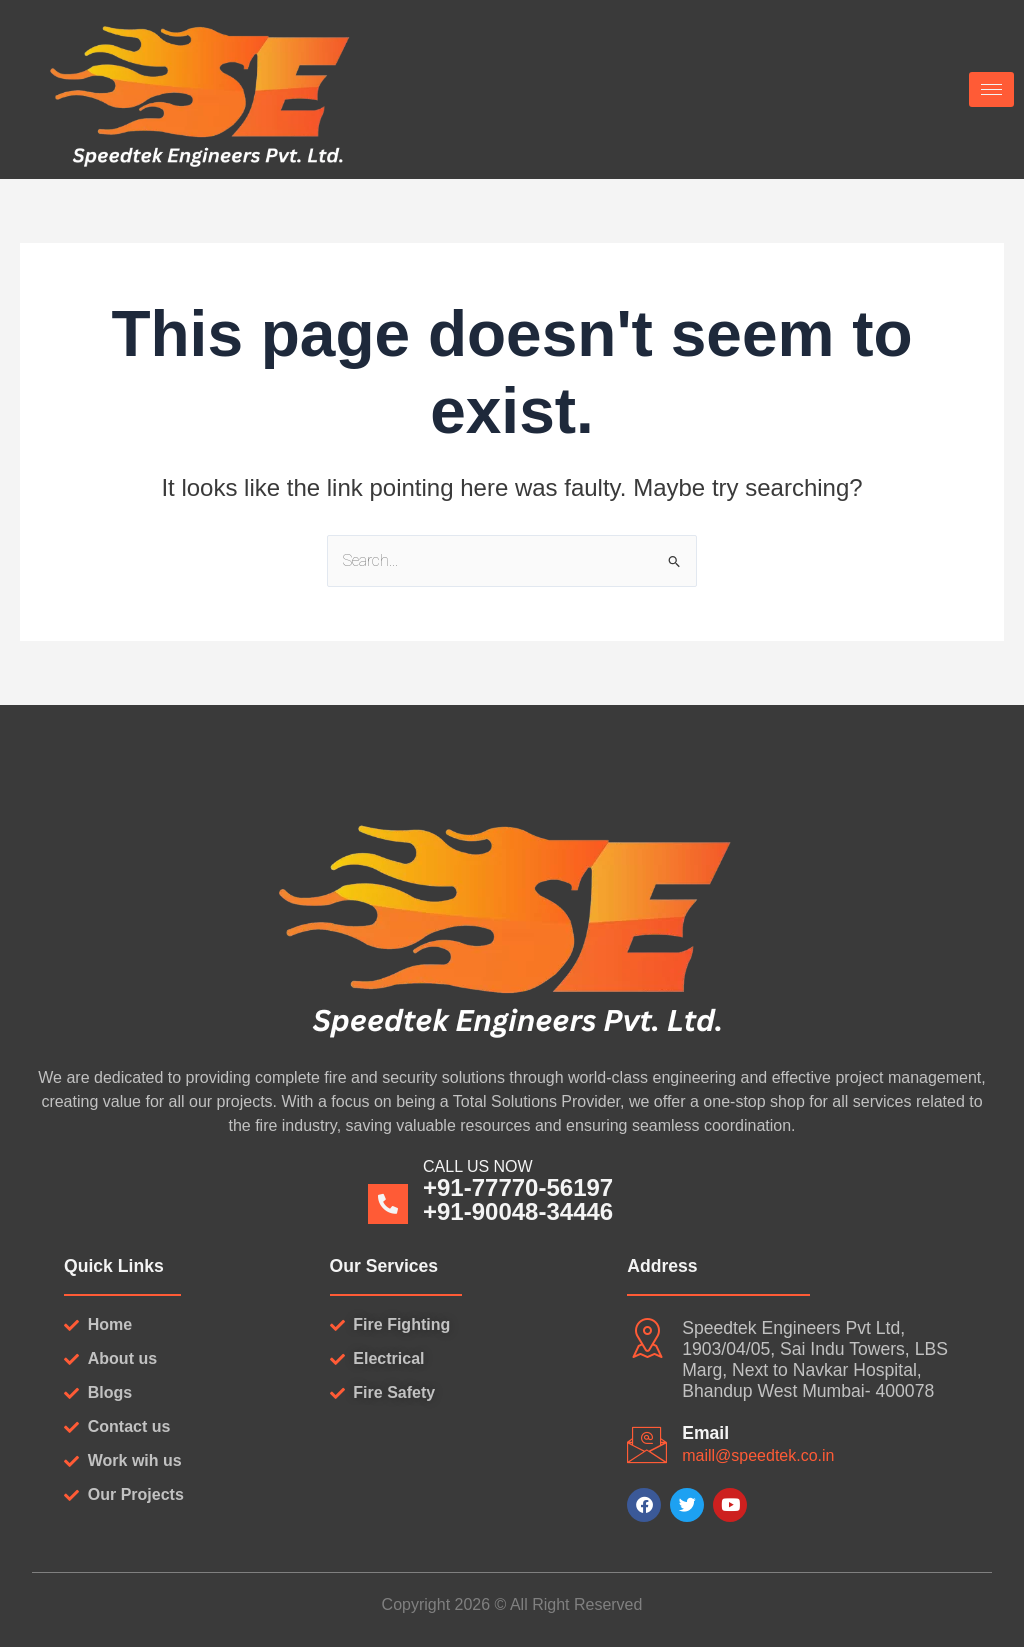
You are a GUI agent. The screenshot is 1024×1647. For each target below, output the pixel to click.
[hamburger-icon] (991, 89)
